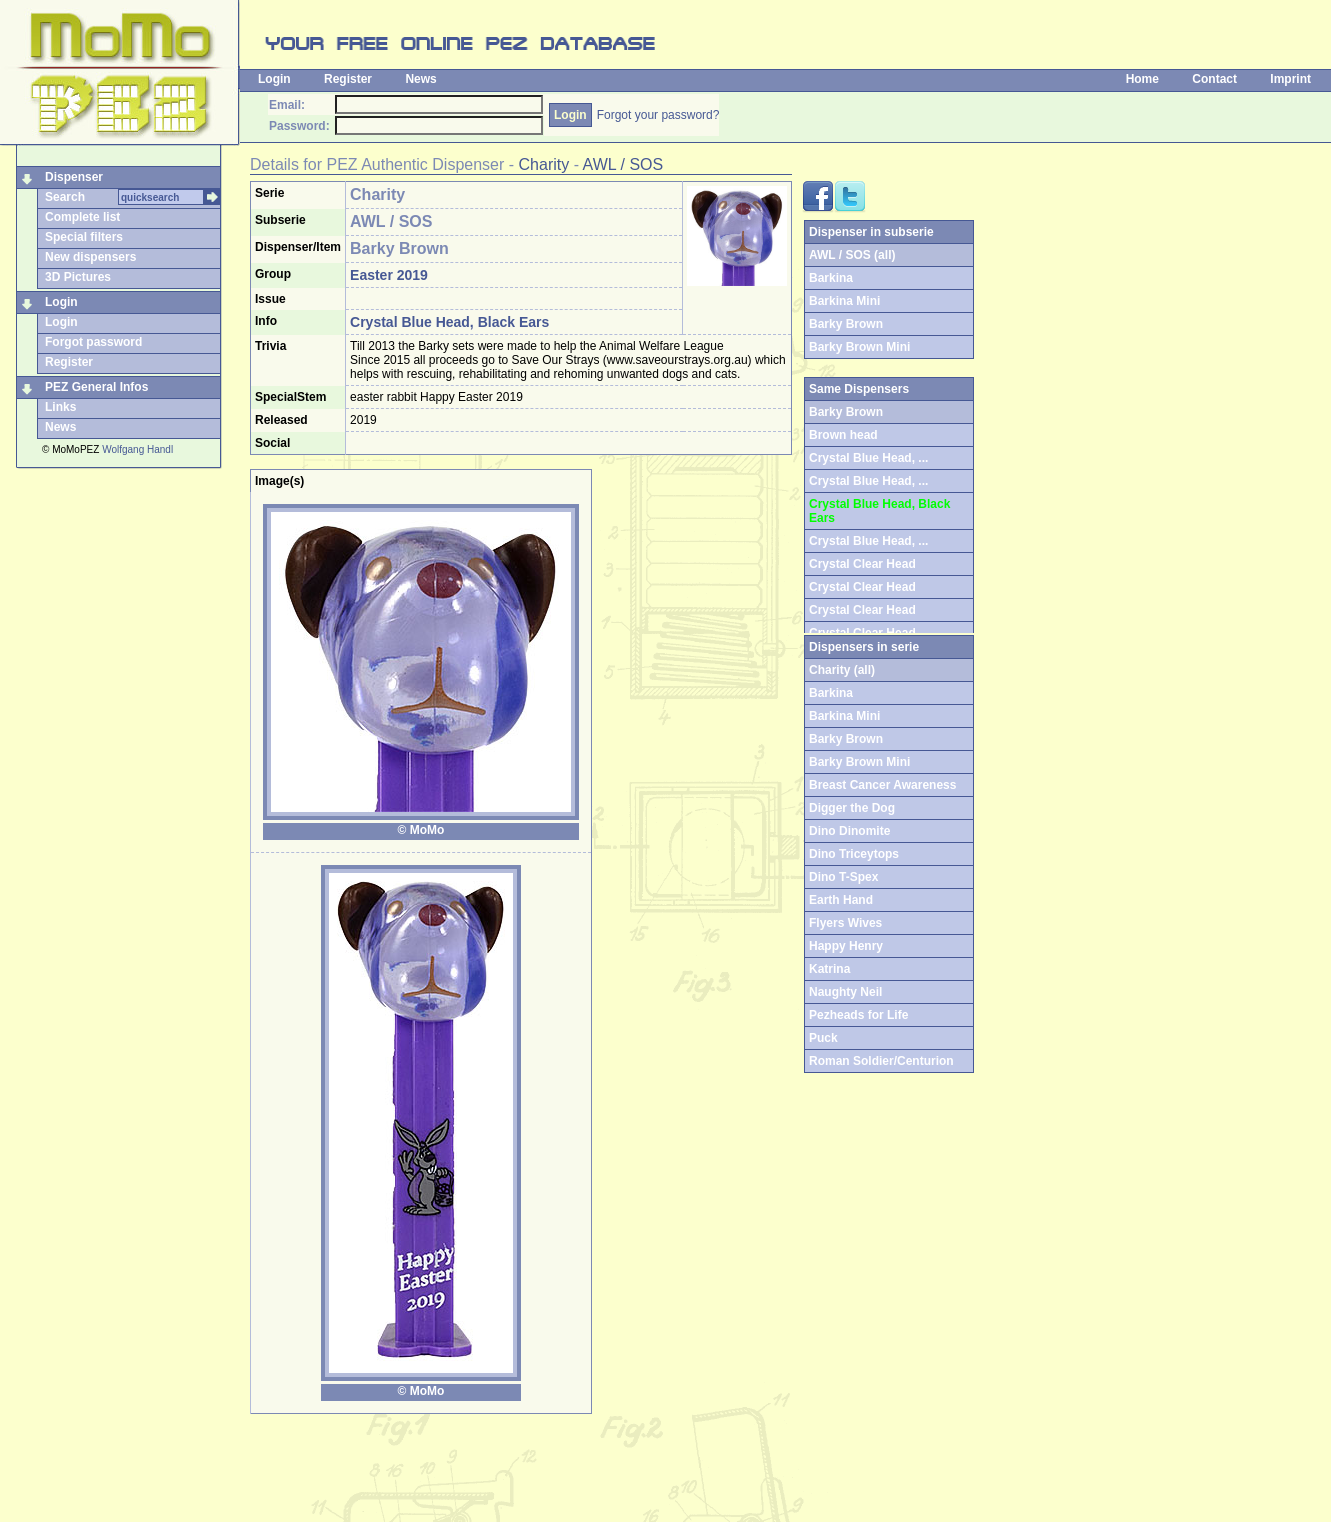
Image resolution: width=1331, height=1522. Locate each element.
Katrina (829, 969)
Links (60, 407)
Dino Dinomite (849, 831)
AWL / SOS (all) (852, 255)
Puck (823, 1038)
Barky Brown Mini (859, 347)
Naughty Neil (845, 992)
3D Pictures (78, 277)
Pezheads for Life (858, 1015)
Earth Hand (841, 900)
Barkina (831, 278)
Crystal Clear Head (862, 564)
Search (65, 197)
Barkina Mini (844, 301)
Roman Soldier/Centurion (881, 1061)
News (420, 79)
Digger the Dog (852, 808)
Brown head (843, 435)
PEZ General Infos (96, 387)
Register (348, 79)
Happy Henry (846, 946)
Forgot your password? (658, 115)
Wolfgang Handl (137, 449)
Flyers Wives (845, 923)
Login (274, 79)
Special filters (84, 237)
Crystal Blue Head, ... (868, 458)
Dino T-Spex (843, 877)
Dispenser (74, 177)
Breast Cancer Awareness (882, 785)
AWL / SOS (623, 164)
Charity (544, 164)
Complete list (82, 217)
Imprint (1290, 79)
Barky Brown (846, 324)
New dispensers (90, 257)
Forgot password (93, 342)
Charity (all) (842, 670)
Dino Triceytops (854, 854)
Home (1142, 79)
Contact (1214, 79)
